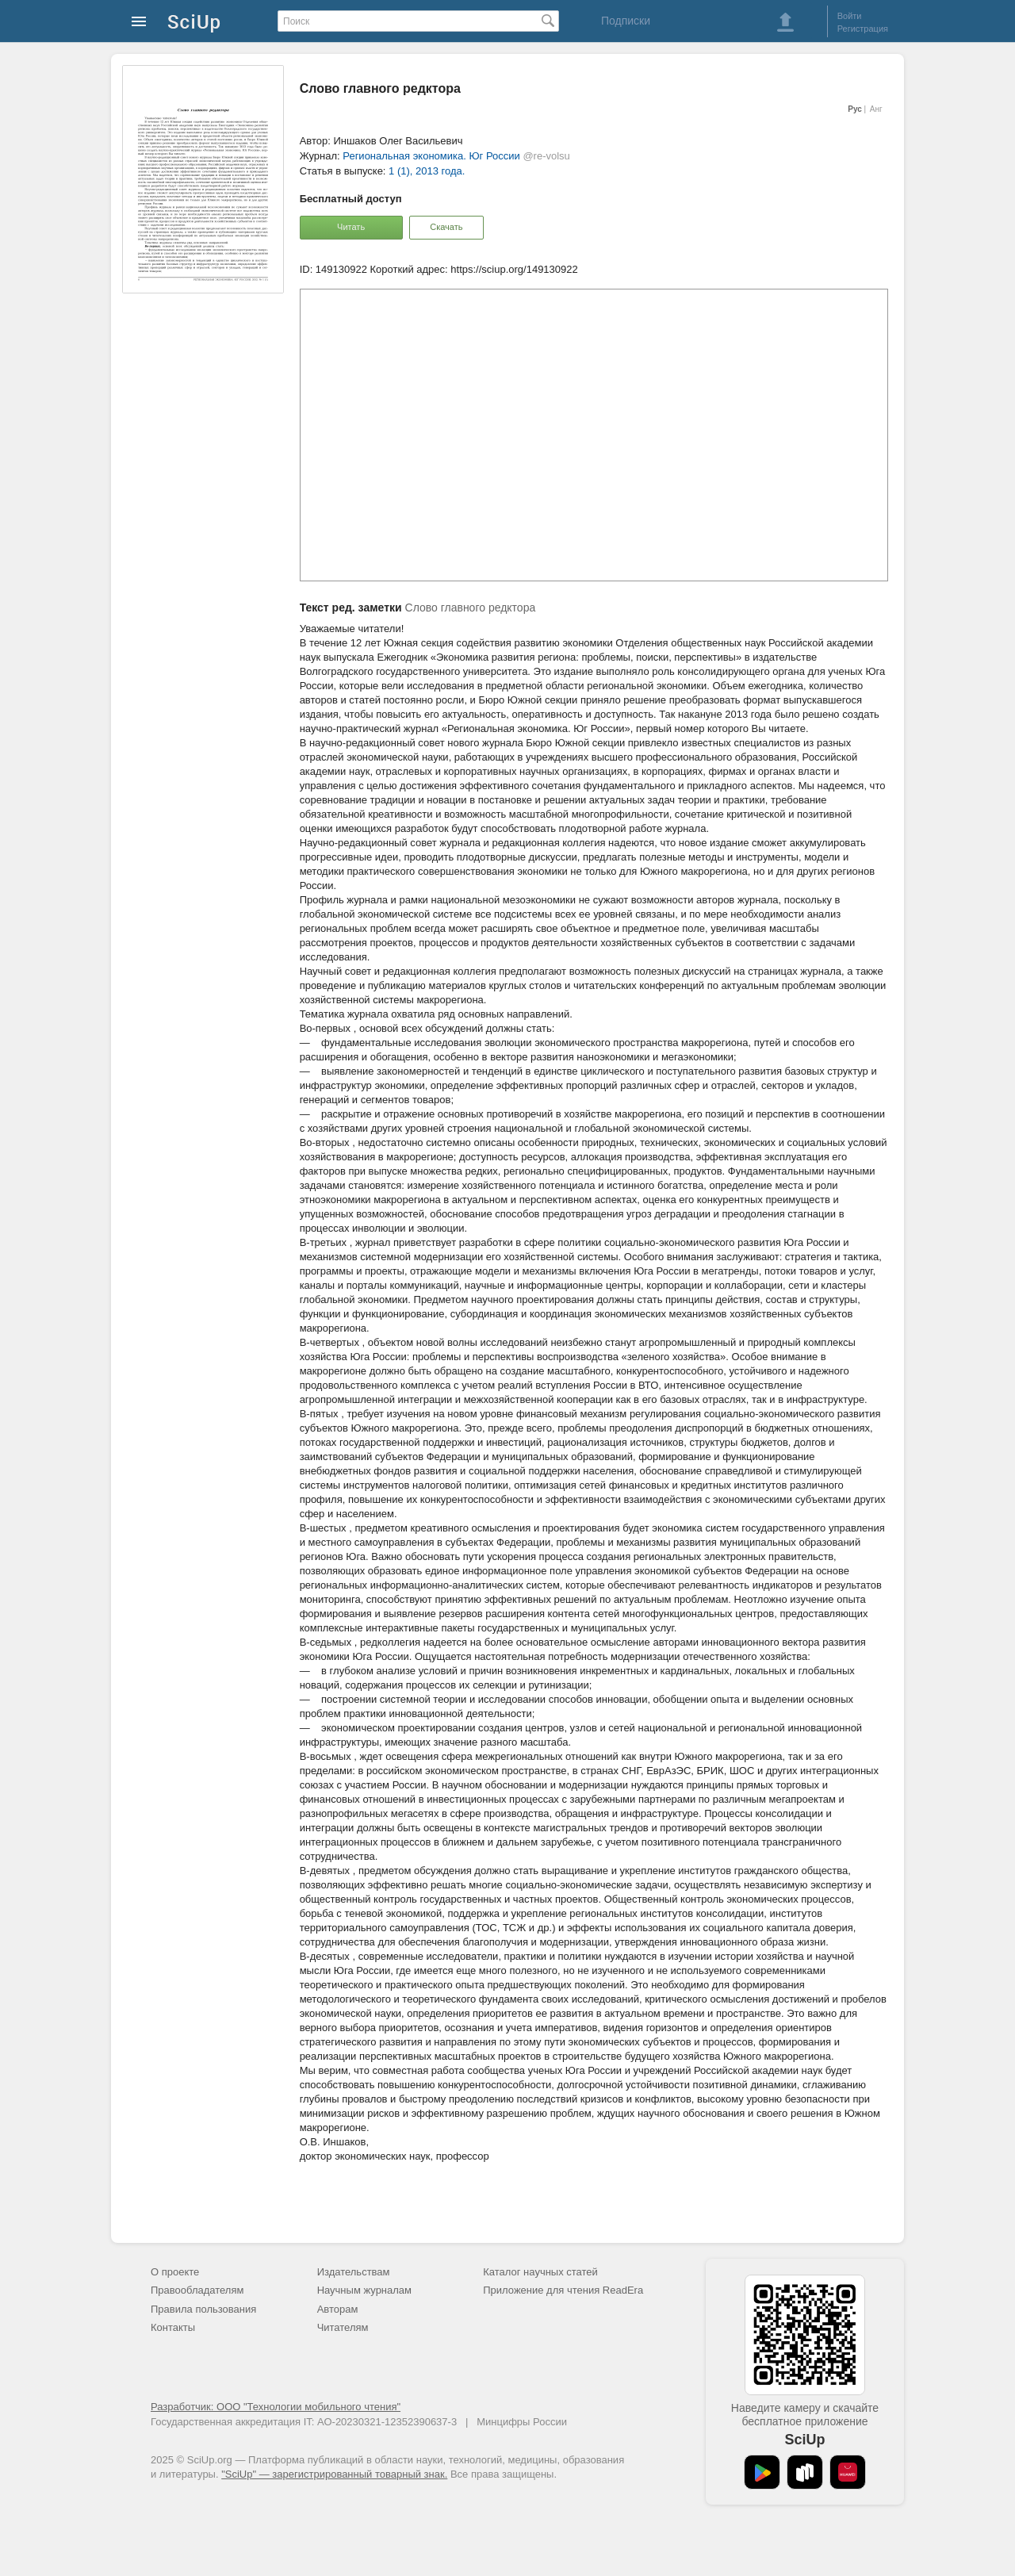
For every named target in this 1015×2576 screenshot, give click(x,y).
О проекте (175, 2272)
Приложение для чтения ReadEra (563, 2290)
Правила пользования (203, 2309)
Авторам (337, 2309)
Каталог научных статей (540, 2272)
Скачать (446, 227)
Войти (849, 16)
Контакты (173, 2327)
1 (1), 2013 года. (427, 171)
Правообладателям (197, 2290)
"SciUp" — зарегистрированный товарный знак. (334, 2474)
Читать (351, 227)
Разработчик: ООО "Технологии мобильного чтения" (275, 2407)
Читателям (343, 2327)
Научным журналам (364, 2290)
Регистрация (862, 28)
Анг (876, 109)
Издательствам (353, 2272)
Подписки (625, 20)
